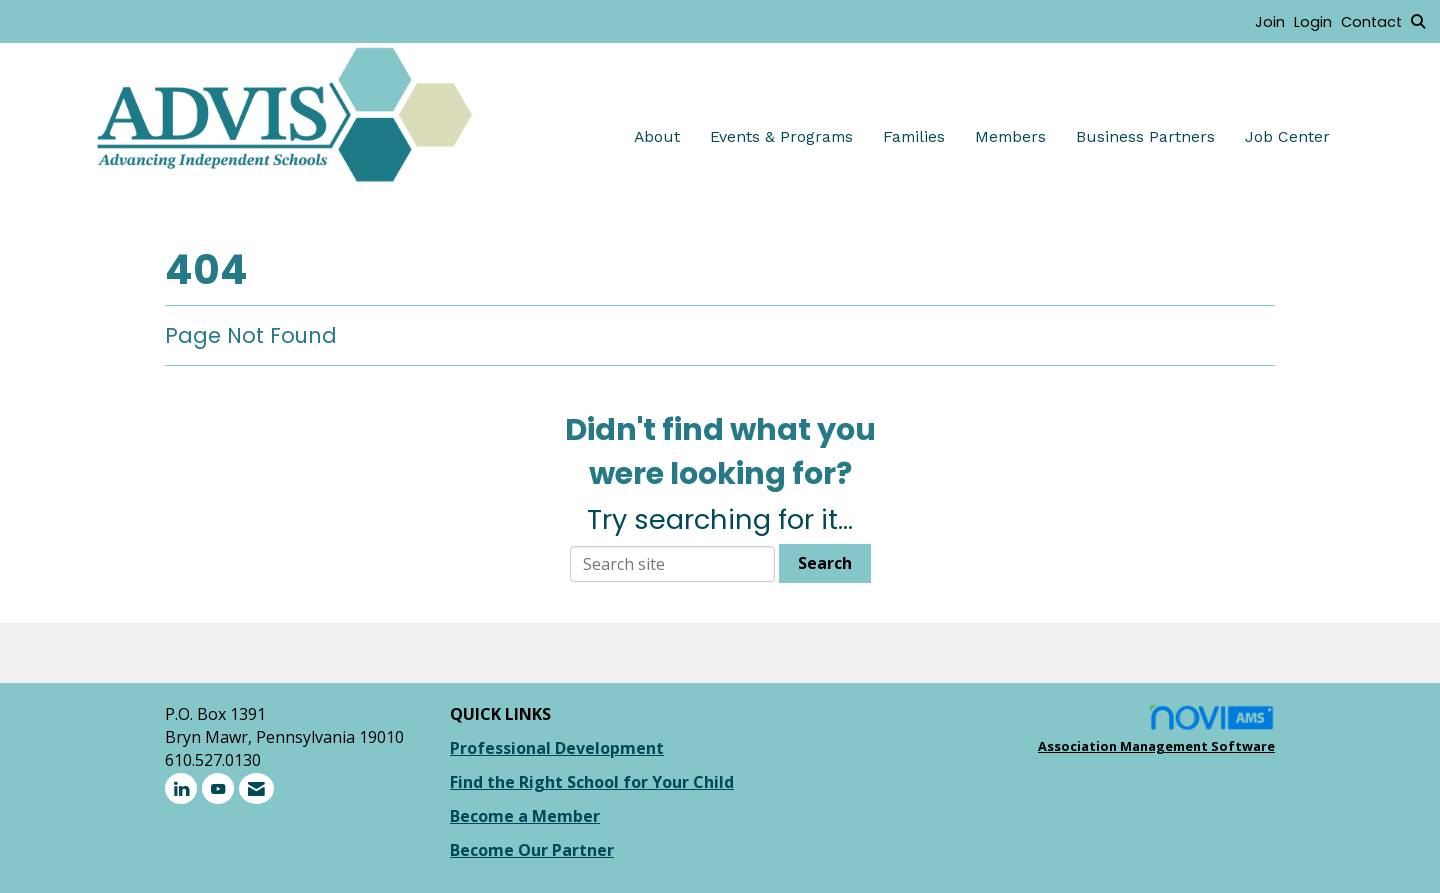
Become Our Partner (532, 850)
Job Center (1287, 136)
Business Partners (1145, 136)
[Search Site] (1418, 21)
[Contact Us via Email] (256, 788)
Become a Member (525, 816)
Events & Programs (781, 136)
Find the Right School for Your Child (592, 782)
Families (914, 136)
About (657, 136)
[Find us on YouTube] (218, 788)
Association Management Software (1156, 729)
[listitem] (1274, 21)
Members (1010, 136)
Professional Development (557, 748)
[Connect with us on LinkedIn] (181, 788)
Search (825, 563)
